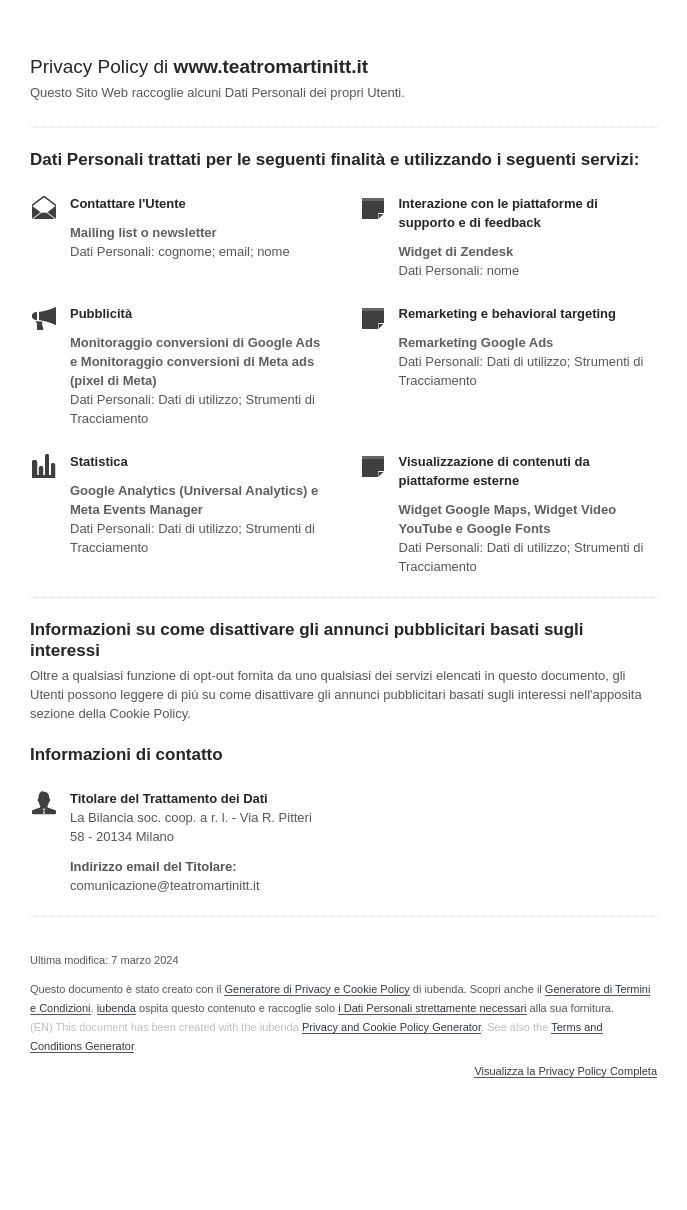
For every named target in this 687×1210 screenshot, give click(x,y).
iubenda (116, 1008)
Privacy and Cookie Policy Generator (391, 1027)
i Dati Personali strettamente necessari (432, 1008)
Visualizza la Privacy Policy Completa (565, 1071)
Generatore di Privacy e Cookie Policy (316, 989)
